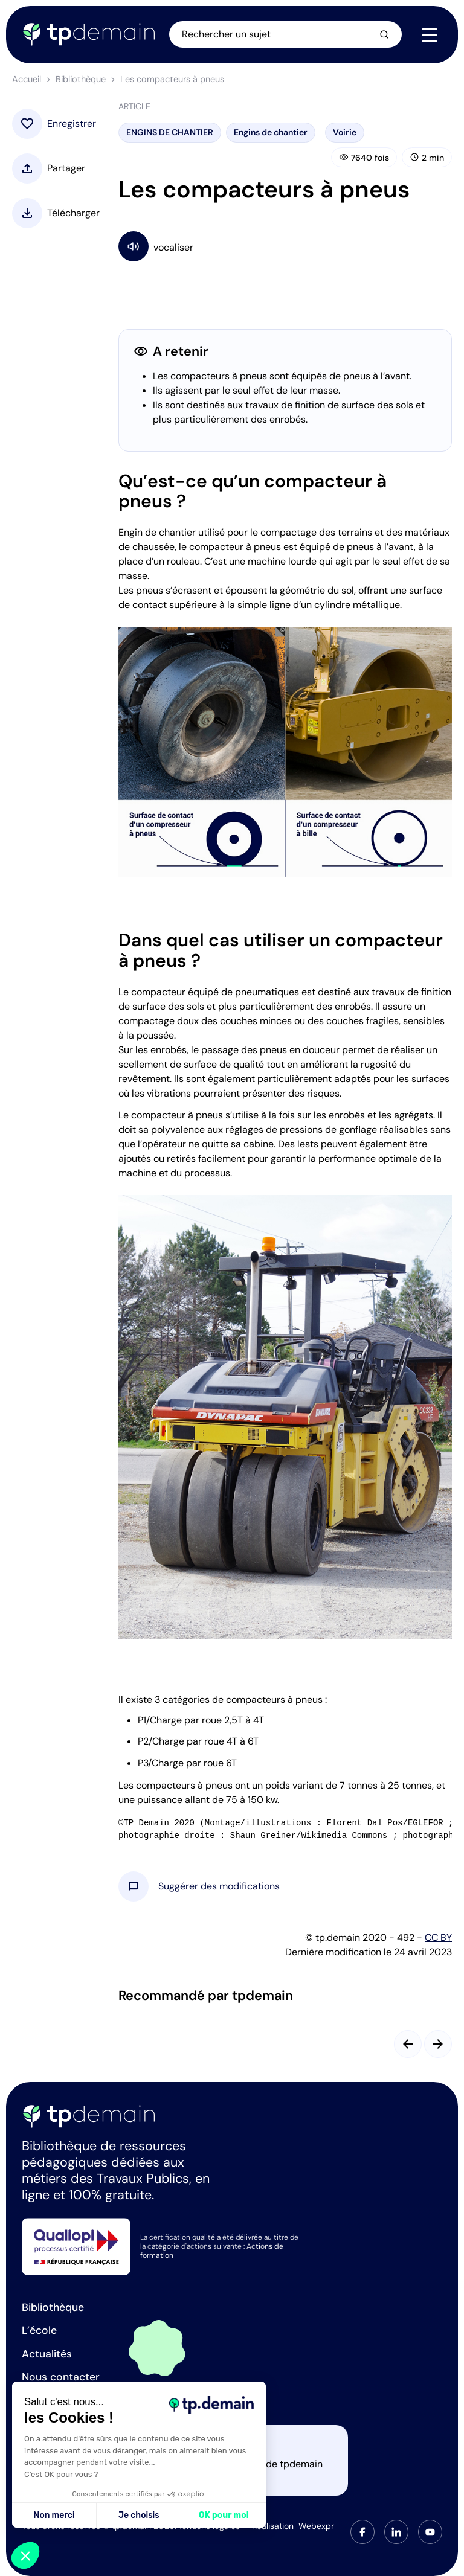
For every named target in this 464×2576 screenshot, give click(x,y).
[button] (219, 1886)
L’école (39, 2330)
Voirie (344, 132)
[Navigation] (429, 35)
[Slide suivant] (438, 2044)
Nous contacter (61, 2376)
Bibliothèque (81, 79)
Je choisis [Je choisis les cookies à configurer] (139, 2515)
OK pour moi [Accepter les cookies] (224, 2515)
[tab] (362, 2532)
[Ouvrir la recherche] (285, 34)
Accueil (26, 79)
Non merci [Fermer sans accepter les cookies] (53, 2515)
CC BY (438, 1937)
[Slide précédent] (408, 2044)
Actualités (47, 2353)
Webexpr (316, 2525)
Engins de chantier (271, 132)
